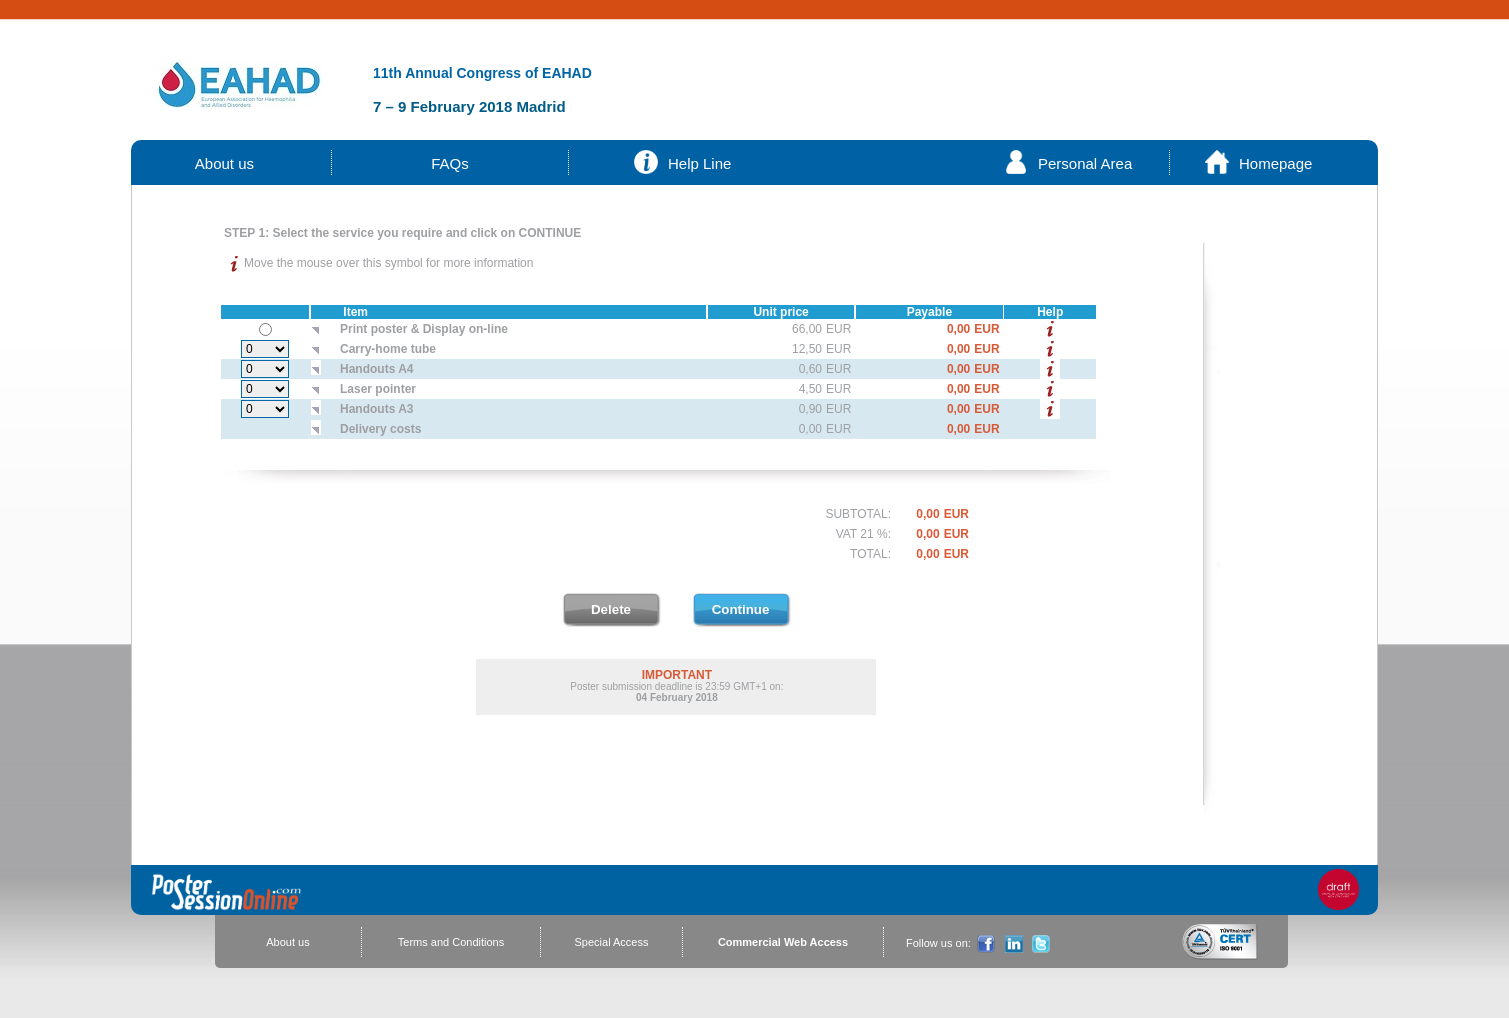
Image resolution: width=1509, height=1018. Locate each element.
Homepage (1275, 163)
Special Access (612, 942)
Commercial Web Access (783, 942)
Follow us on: (938, 943)
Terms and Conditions (451, 942)
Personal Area (1085, 163)
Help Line (699, 163)
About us (225, 163)
